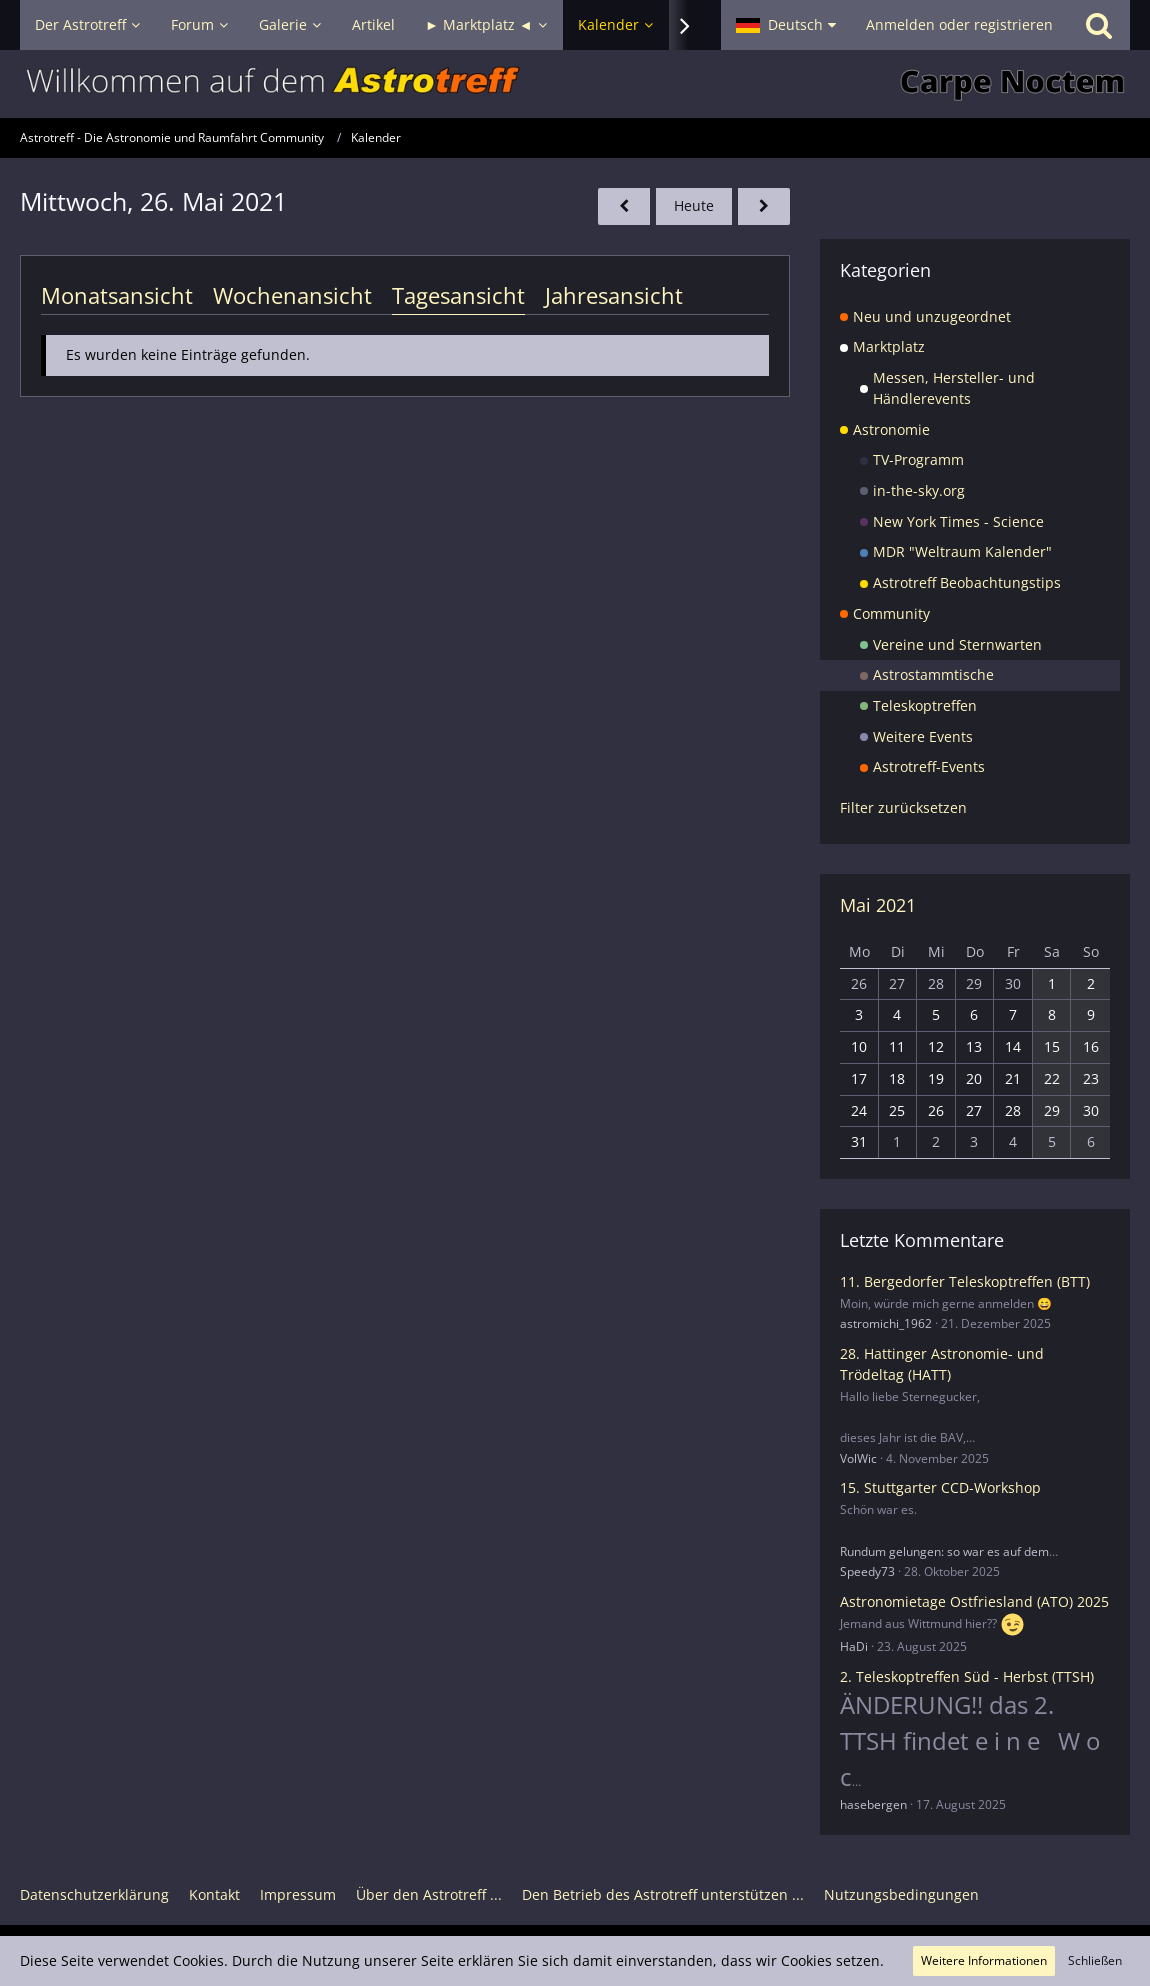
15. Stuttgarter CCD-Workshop (940, 1487)
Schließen (1095, 1960)
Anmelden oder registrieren (959, 24)
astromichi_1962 (886, 1323)
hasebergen (873, 1804)
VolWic (858, 1458)
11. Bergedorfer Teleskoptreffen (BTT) (965, 1281)
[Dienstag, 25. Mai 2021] (624, 206)
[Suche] (1099, 25)
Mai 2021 (878, 905)
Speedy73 (867, 1571)
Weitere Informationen (984, 1960)
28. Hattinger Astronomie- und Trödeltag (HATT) (942, 1364)
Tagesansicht (458, 295)
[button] (786, 25)
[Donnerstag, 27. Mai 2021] (764, 206)
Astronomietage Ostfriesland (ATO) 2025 (974, 1601)
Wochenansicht (292, 295)
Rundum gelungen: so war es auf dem (944, 1551)
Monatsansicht (117, 295)
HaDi (854, 1646)
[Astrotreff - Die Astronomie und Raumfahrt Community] (575, 84)
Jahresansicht (614, 295)
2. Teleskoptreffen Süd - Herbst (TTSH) (967, 1676)
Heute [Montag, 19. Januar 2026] (694, 205)
